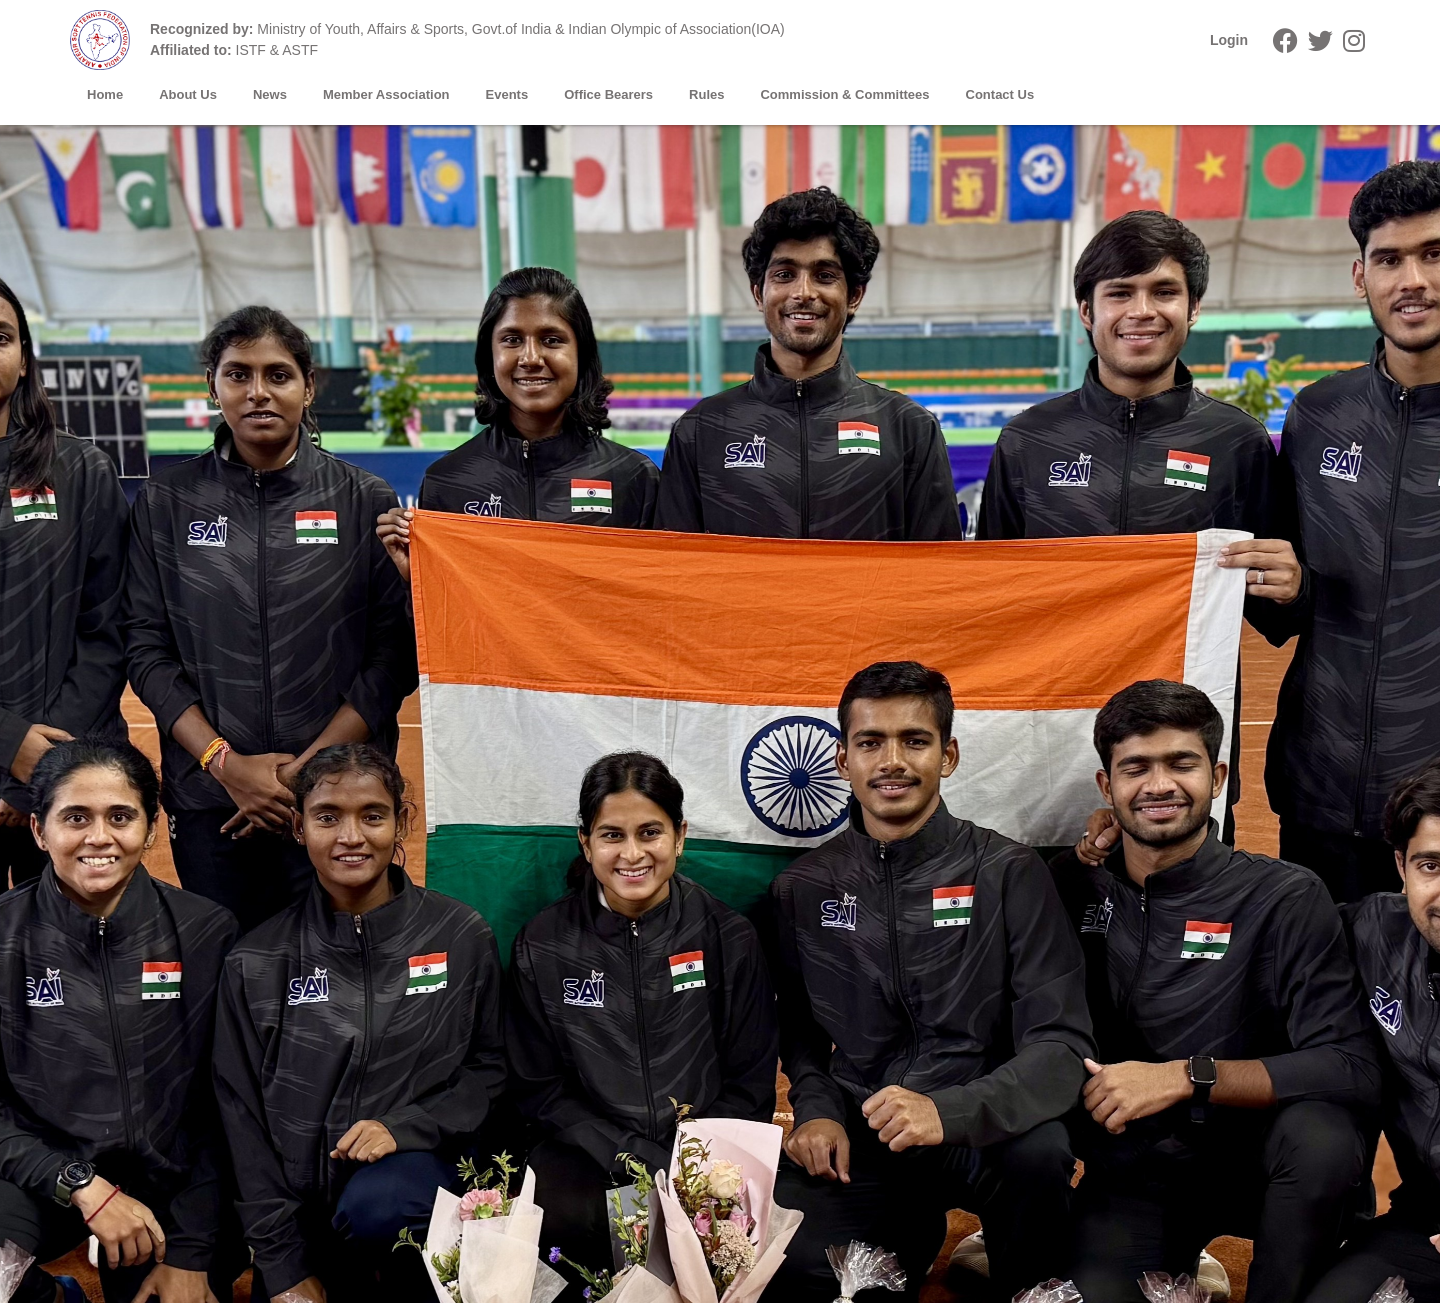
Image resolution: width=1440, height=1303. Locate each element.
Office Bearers (608, 94)
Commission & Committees (844, 94)
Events (507, 94)
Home (105, 94)
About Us (188, 94)
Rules (706, 94)
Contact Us (1000, 94)
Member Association (386, 94)
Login (1229, 40)
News (270, 94)
